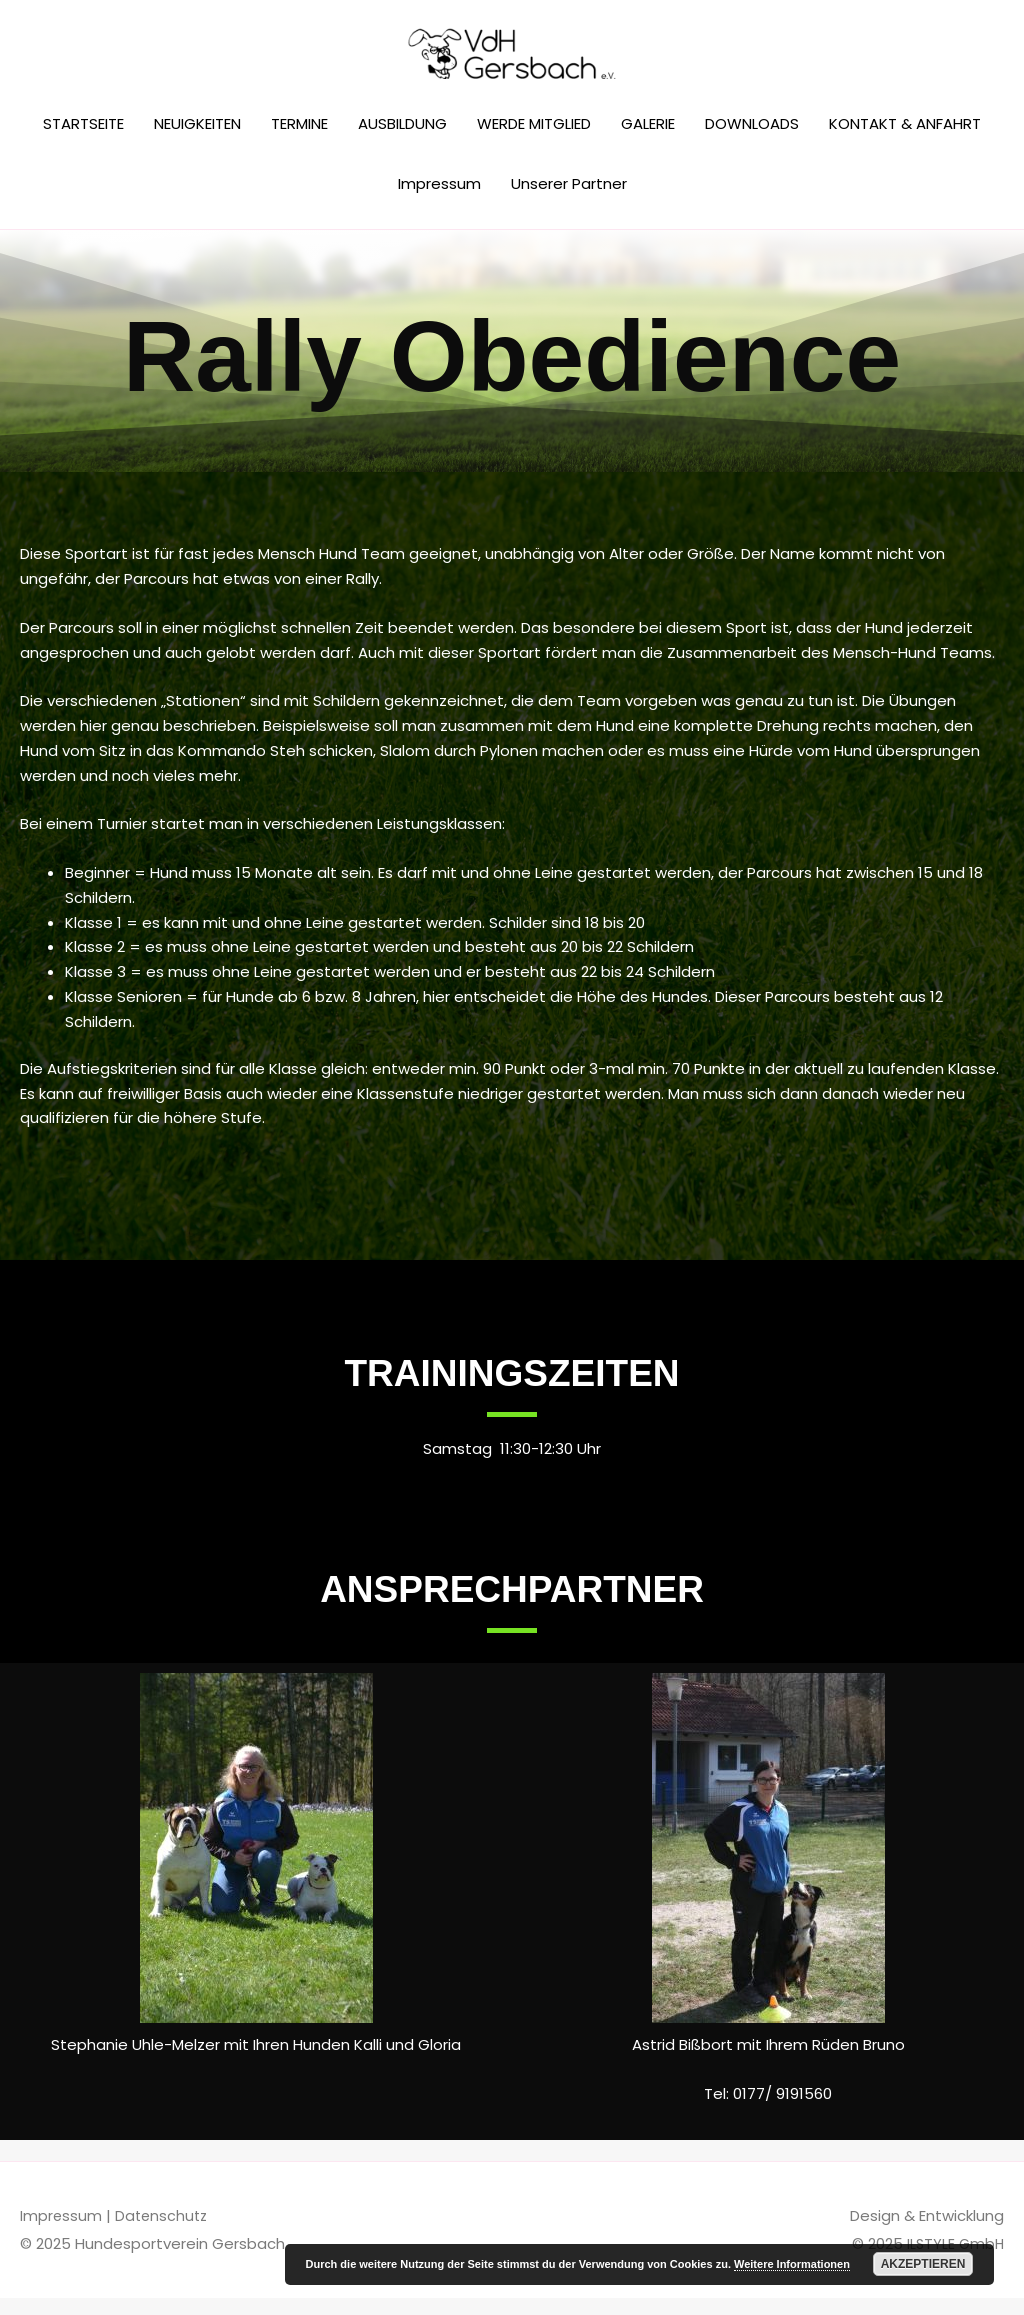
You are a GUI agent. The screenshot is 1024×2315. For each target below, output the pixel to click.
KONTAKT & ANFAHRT (905, 140)
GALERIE (648, 140)
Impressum (439, 200)
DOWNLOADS (752, 140)
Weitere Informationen (792, 2264)
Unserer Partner (569, 200)
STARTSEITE (83, 140)
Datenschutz (164, 2232)
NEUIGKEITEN (197, 140)
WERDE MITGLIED (534, 140)
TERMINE (299, 140)
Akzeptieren (923, 2264)
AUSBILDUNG (402, 140)
